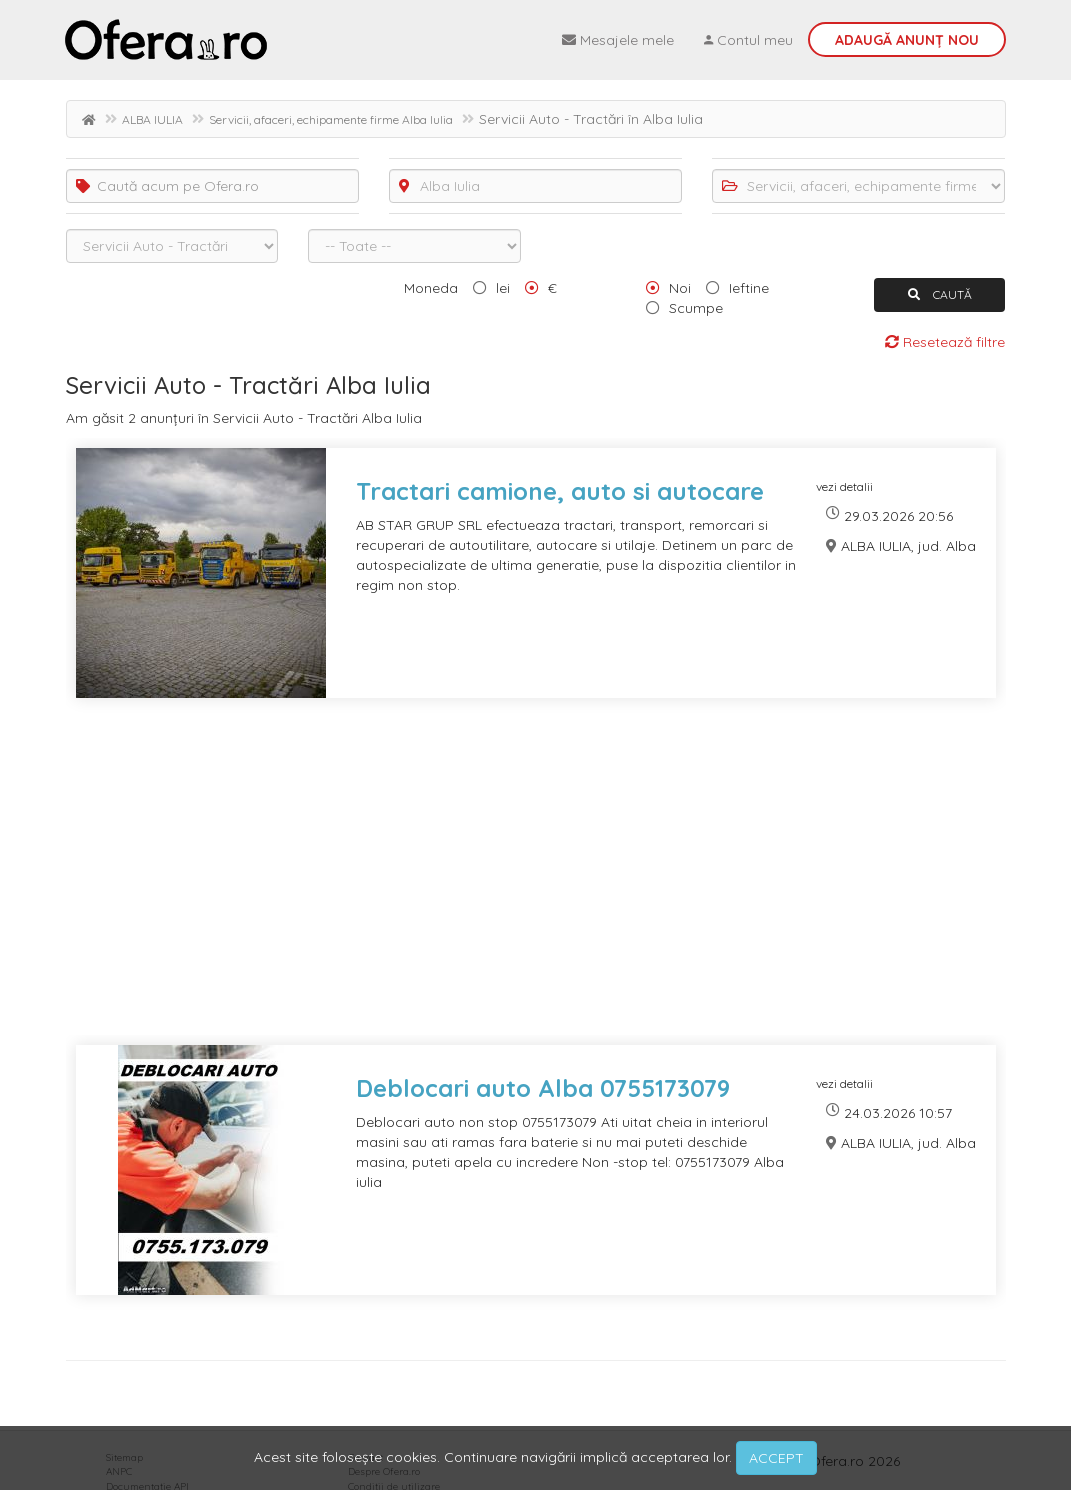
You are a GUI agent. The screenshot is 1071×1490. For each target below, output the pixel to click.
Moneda (431, 288)
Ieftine (749, 288)
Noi (680, 288)
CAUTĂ (940, 294)
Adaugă (907, 40)
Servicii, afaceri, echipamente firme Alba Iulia (331, 119)
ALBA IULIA (152, 119)
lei (503, 288)
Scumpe (696, 308)
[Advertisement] (536, 884)
